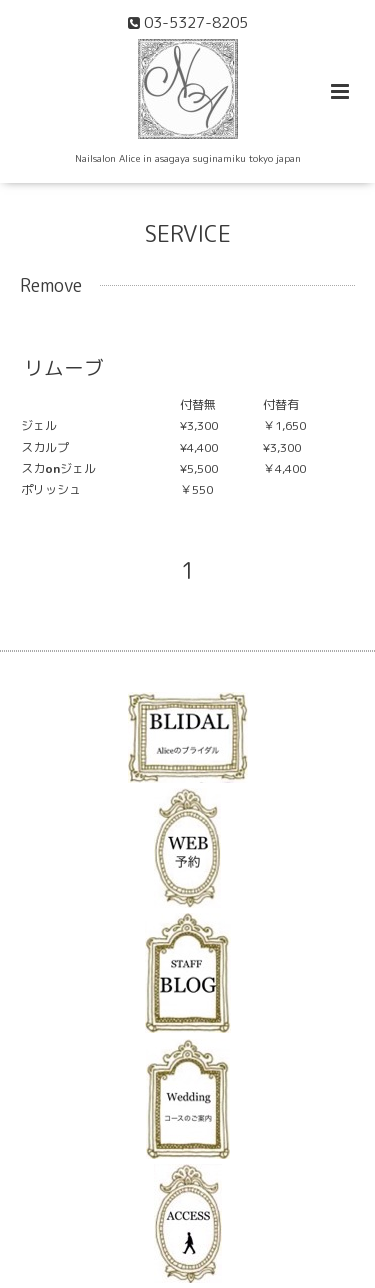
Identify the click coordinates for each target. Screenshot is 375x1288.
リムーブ (64, 367)
